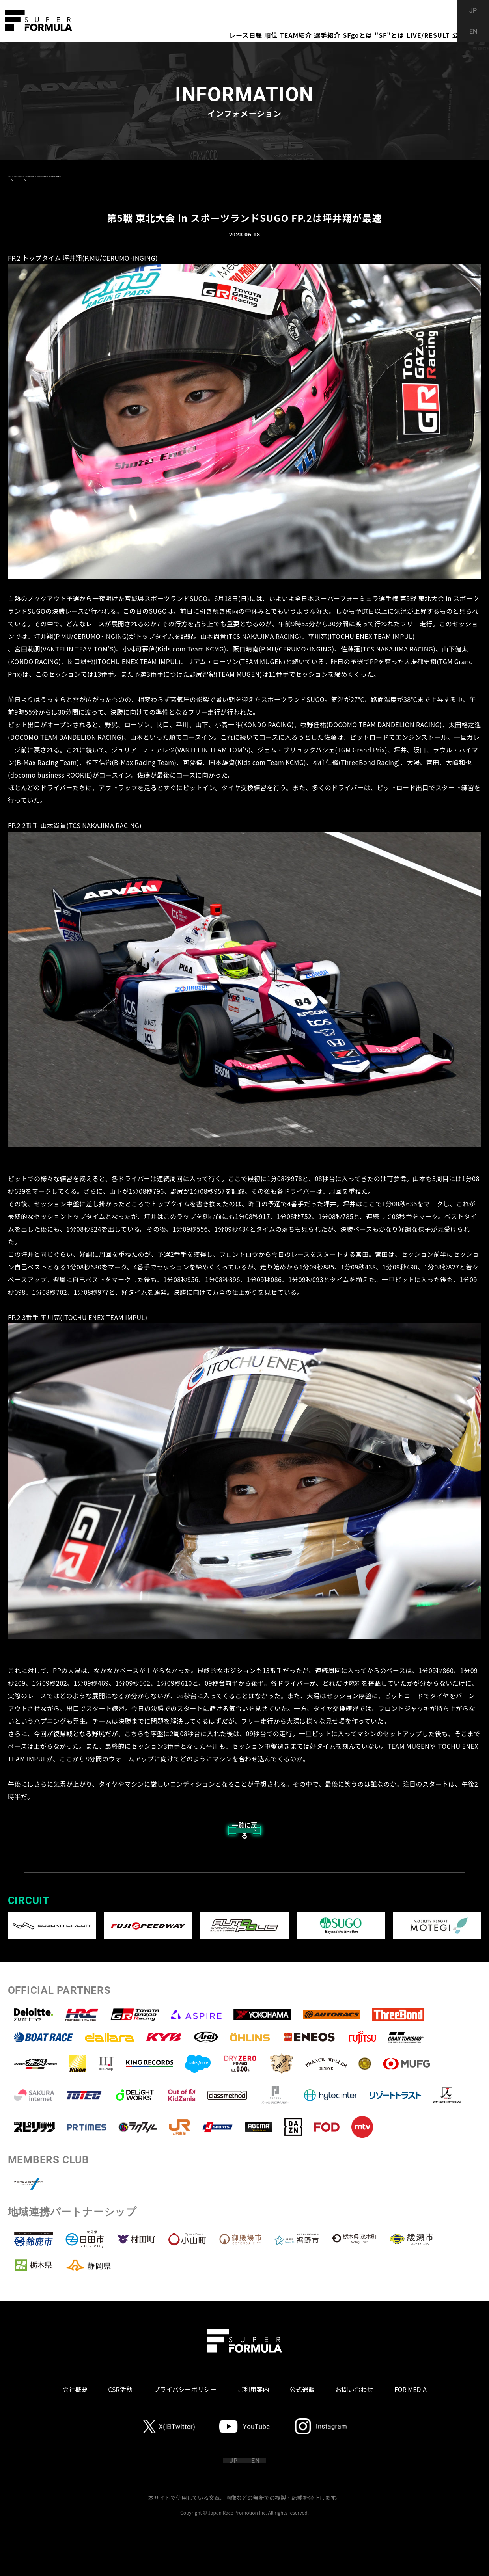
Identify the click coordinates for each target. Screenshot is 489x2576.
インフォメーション (54, 176)
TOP (14, 176)
